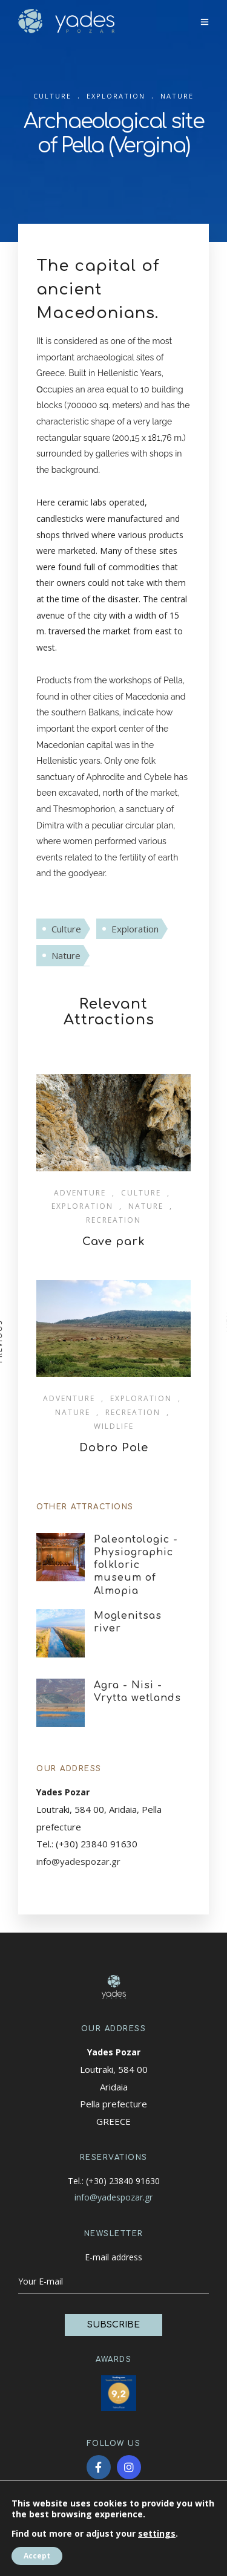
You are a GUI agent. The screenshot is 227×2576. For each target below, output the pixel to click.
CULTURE (52, 95)
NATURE (177, 95)
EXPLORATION (116, 95)
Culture (66, 929)
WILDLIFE (114, 1426)
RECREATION (113, 1220)
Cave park (113, 1241)
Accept (37, 2556)
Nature (66, 955)
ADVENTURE (80, 1193)
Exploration (135, 929)
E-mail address (113, 2257)
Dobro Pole (113, 1448)
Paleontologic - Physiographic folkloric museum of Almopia (136, 1565)
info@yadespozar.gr (78, 1861)
